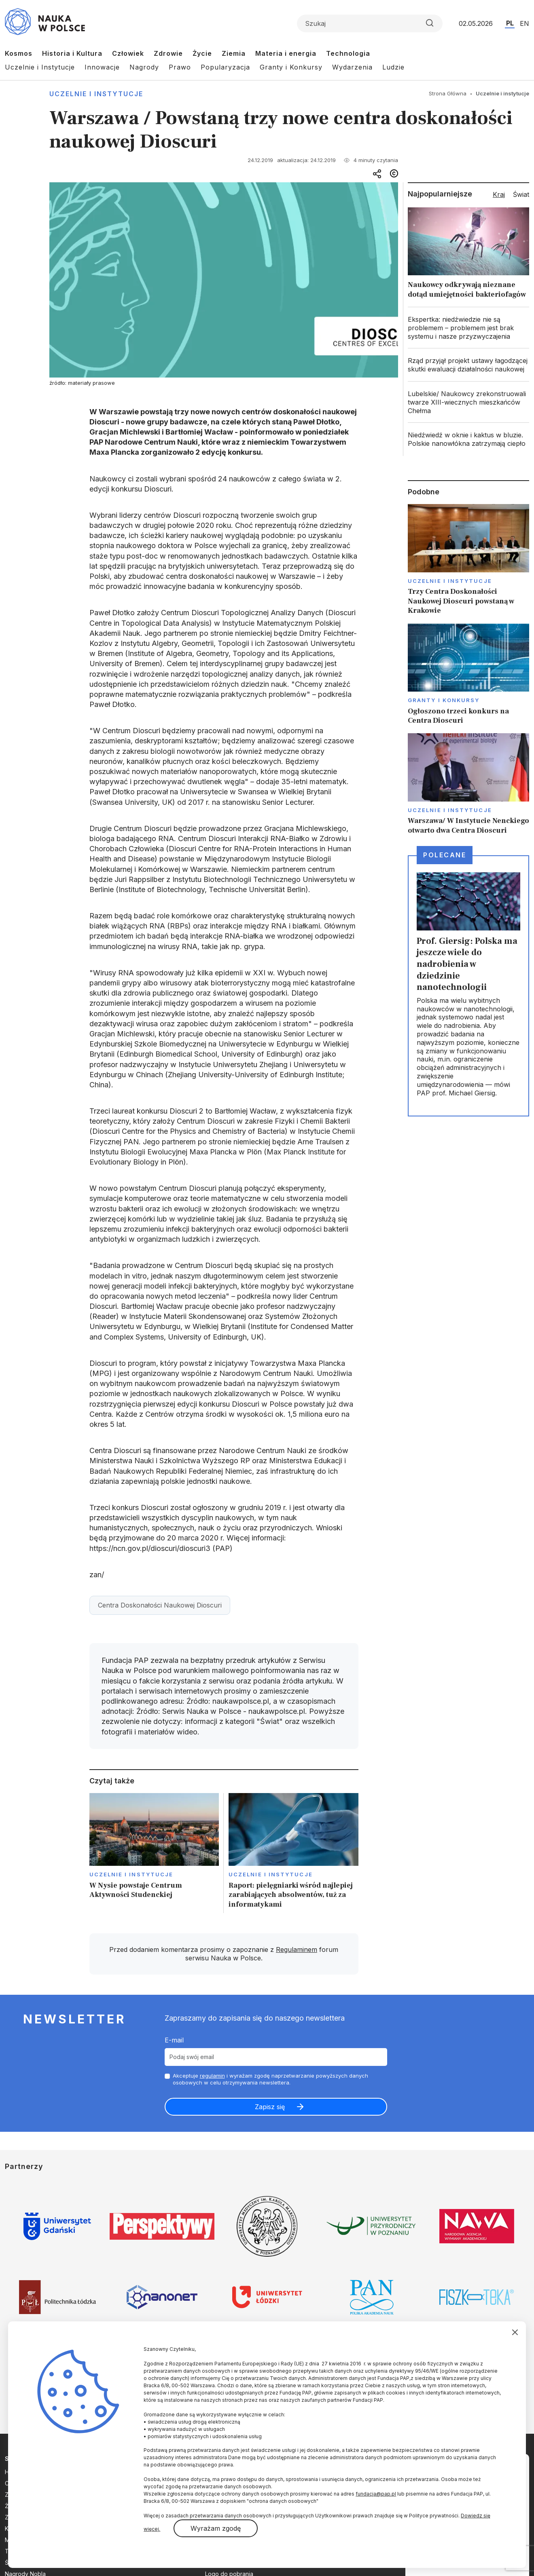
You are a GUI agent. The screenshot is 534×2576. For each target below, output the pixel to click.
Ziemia (234, 53)
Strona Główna (447, 93)
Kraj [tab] (499, 194)
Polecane (444, 855)
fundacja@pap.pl (376, 2494)
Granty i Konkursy (291, 67)
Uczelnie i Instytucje (40, 67)
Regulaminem (296, 1949)
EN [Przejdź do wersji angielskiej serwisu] (524, 23)
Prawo (180, 67)
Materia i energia (285, 53)
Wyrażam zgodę (216, 2528)
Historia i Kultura (72, 53)
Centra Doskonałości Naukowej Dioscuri (160, 1605)
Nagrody (144, 67)
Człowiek (128, 53)
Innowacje (102, 67)
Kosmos (18, 53)
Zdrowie (168, 53)
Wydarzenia (352, 67)
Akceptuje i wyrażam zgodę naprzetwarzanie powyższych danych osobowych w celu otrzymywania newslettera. (270, 2079)
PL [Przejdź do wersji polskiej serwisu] (510, 23)
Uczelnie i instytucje (96, 94)
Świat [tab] (521, 194)
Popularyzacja (225, 67)
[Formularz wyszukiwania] (370, 23)
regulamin (212, 2075)
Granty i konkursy (443, 700)
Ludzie (393, 67)
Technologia (348, 53)
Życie (202, 53)
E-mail (174, 2040)
